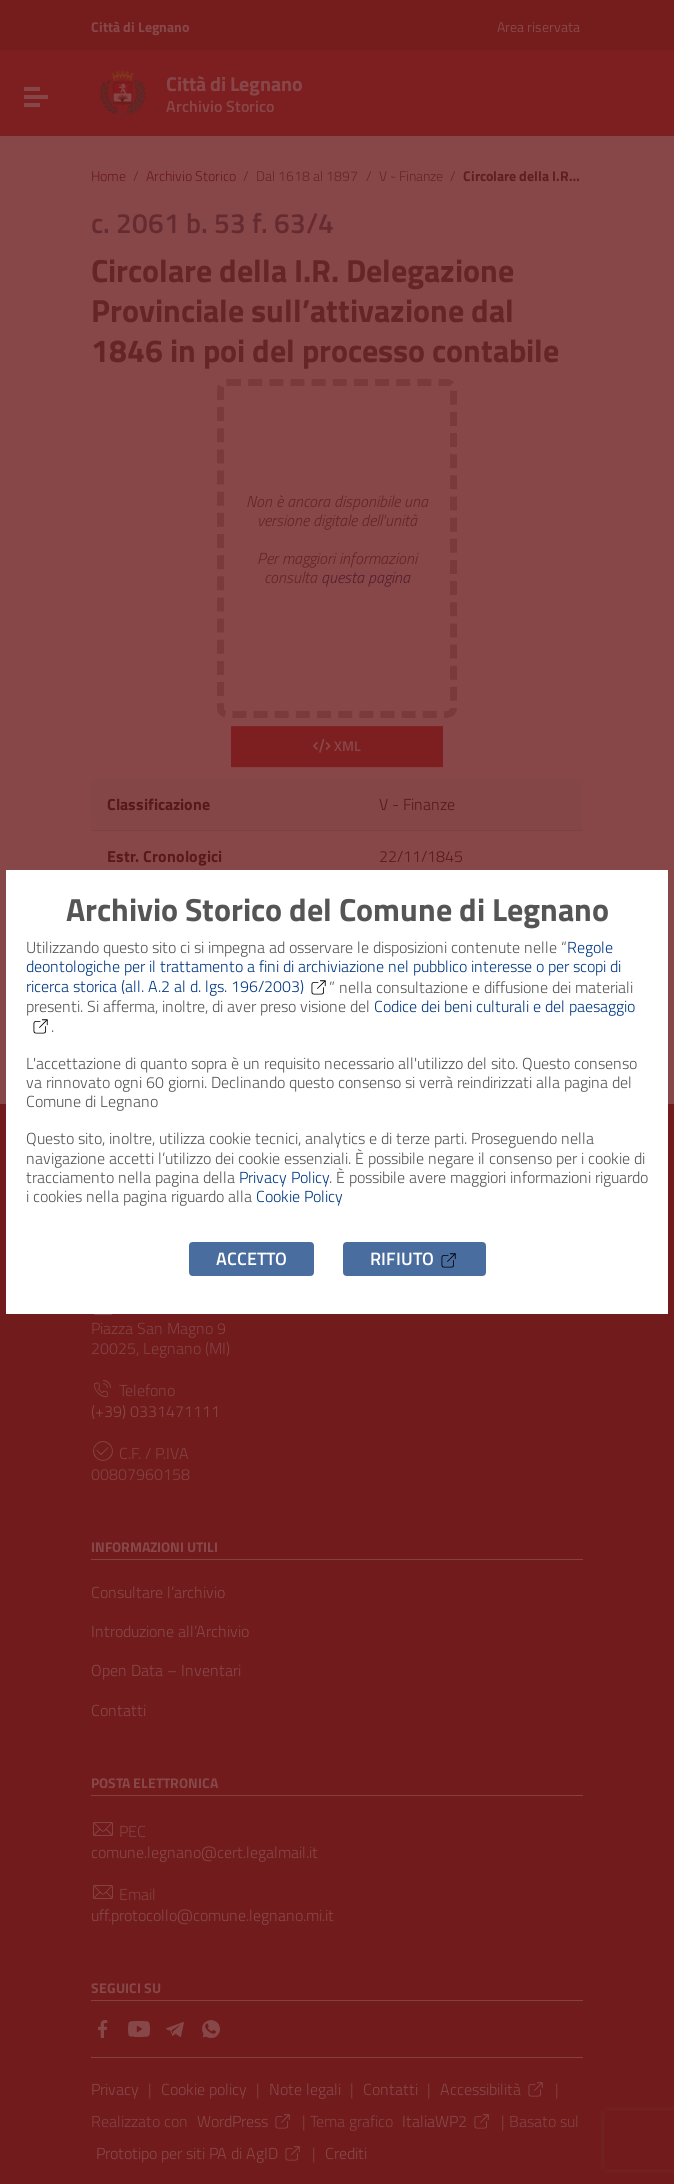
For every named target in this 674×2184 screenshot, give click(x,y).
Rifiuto (414, 1258)
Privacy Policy (284, 1177)
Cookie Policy (299, 1196)
